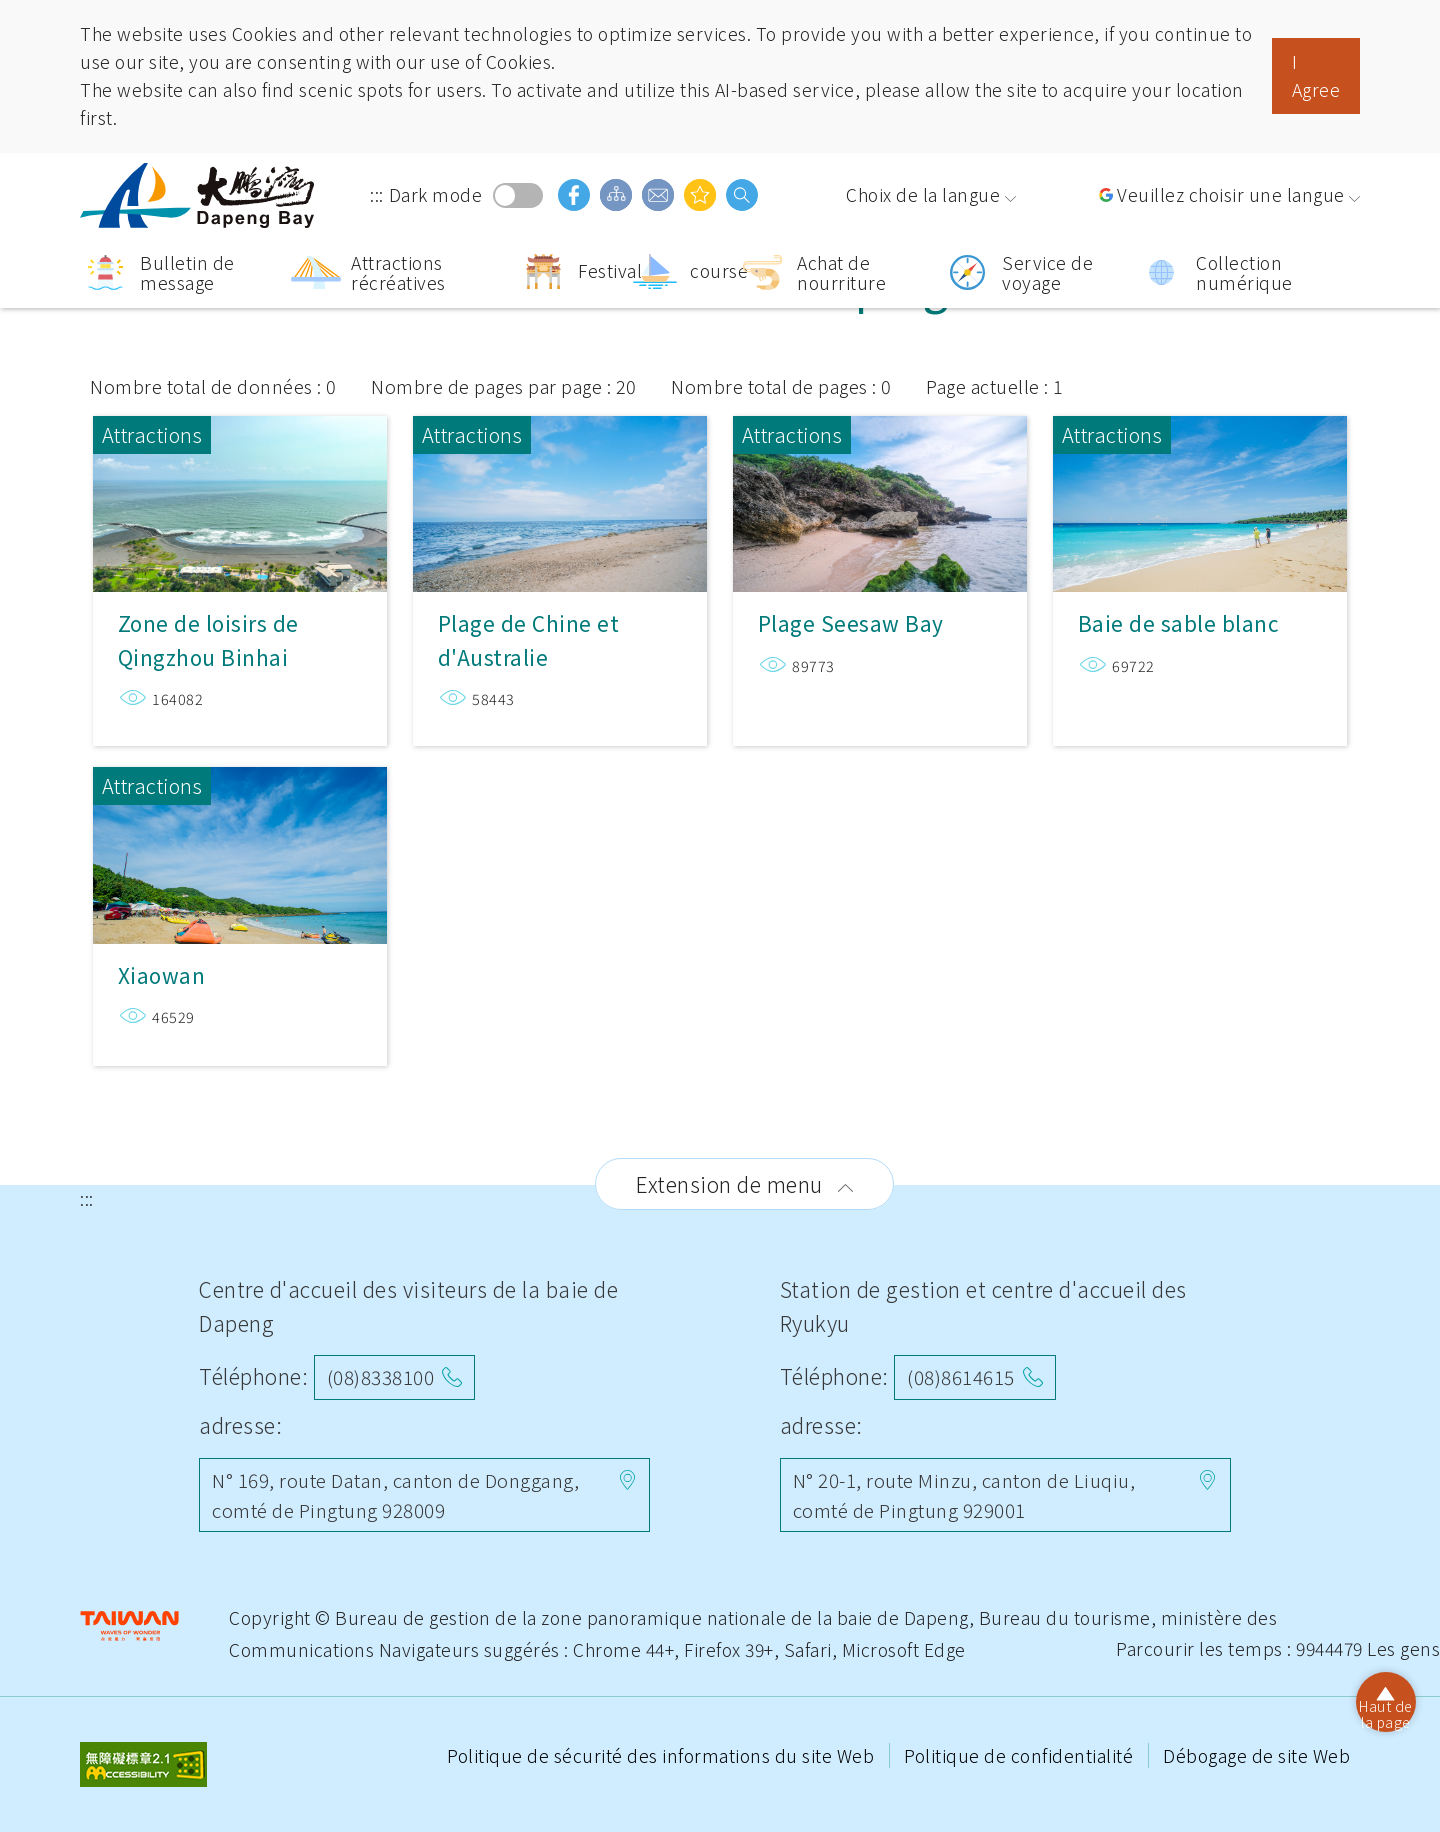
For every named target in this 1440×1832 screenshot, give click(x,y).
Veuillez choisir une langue (1231, 194)
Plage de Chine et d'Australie (560, 500)
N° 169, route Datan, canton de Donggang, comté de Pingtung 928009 (395, 1494)
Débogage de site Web (1256, 1755)
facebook (574, 195)
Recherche (742, 195)
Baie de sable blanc (1200, 500)
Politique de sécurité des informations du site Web (663, 1755)
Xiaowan (240, 843)
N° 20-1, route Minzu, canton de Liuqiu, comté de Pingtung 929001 (964, 1494)
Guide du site (616, 195)
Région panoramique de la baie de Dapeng (200, 195)
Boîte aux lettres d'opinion (658, 195)
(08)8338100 (381, 1376)
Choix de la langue (923, 194)
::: (377, 194)
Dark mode (518, 195)
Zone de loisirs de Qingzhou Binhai (240, 500)
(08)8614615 (961, 1376)
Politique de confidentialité (1021, 1755)
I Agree (1316, 75)
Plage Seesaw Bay (880, 500)
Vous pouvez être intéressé (700, 195)
